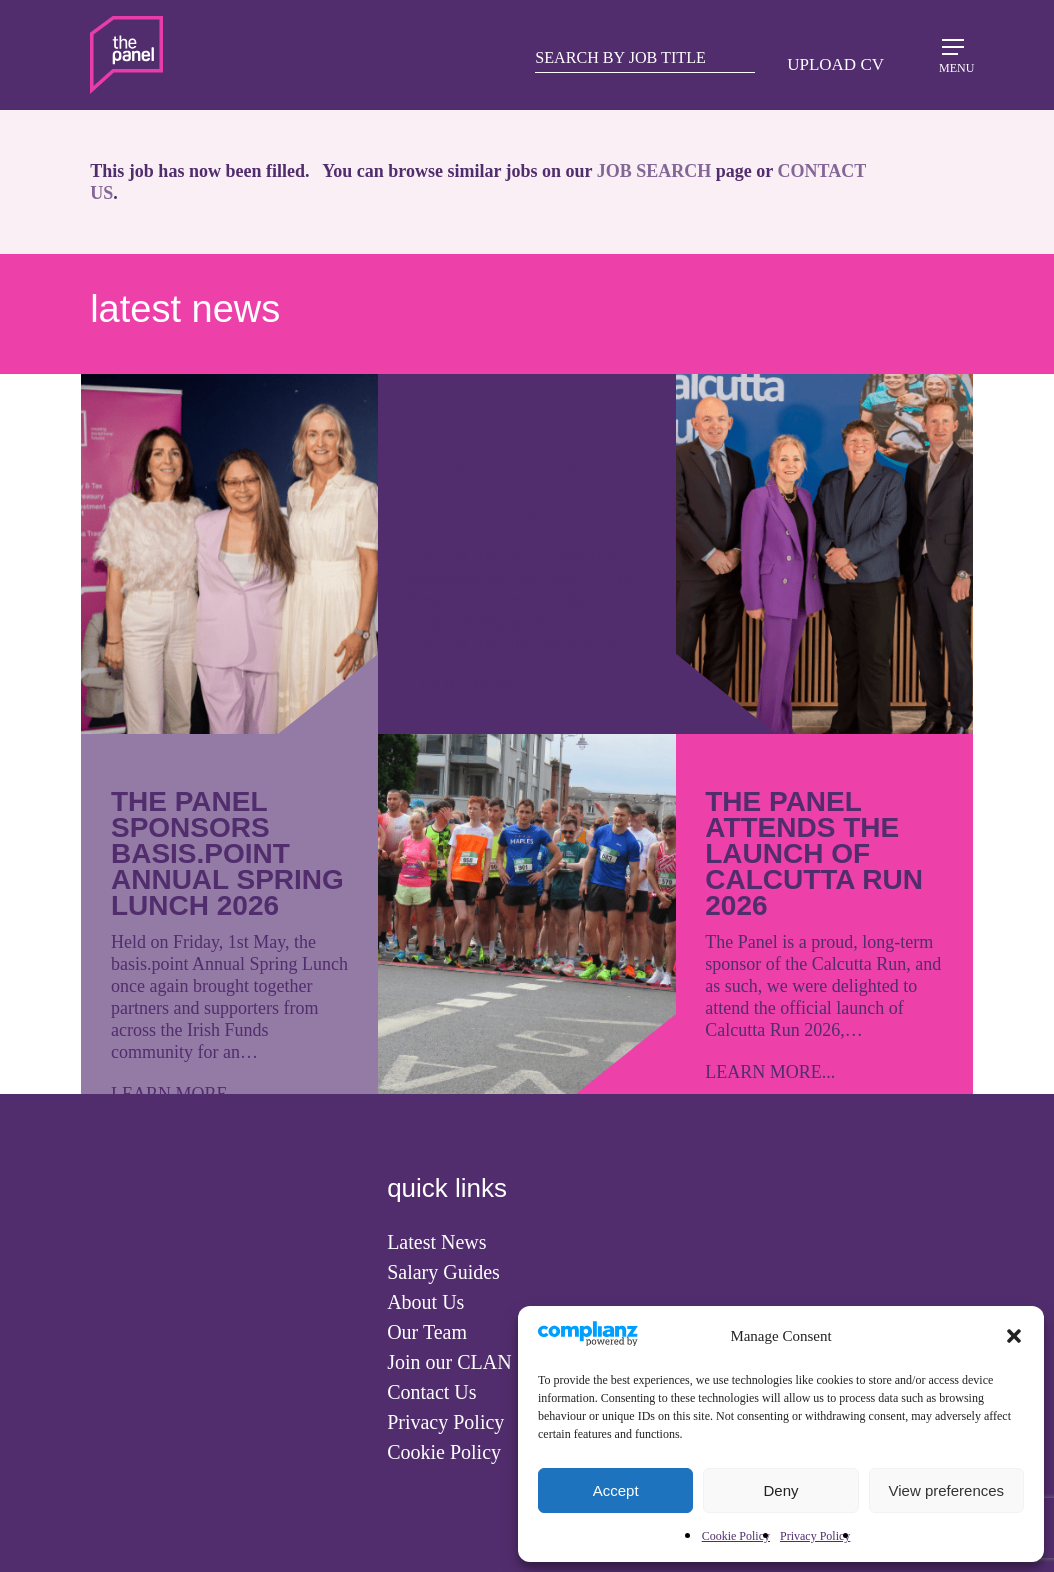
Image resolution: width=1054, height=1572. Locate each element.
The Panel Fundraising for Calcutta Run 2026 (516, 480)
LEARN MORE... (473, 686)
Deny (780, 1490)
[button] (1014, 1336)
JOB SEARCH (654, 171)
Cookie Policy (736, 1536)
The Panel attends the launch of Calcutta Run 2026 (814, 853)
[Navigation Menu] (953, 54)
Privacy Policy (815, 1536)
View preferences (947, 1490)
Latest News (436, 1242)
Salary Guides (443, 1272)
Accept (616, 1490)
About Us (425, 1302)
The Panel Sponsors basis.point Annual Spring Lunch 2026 (227, 853)
